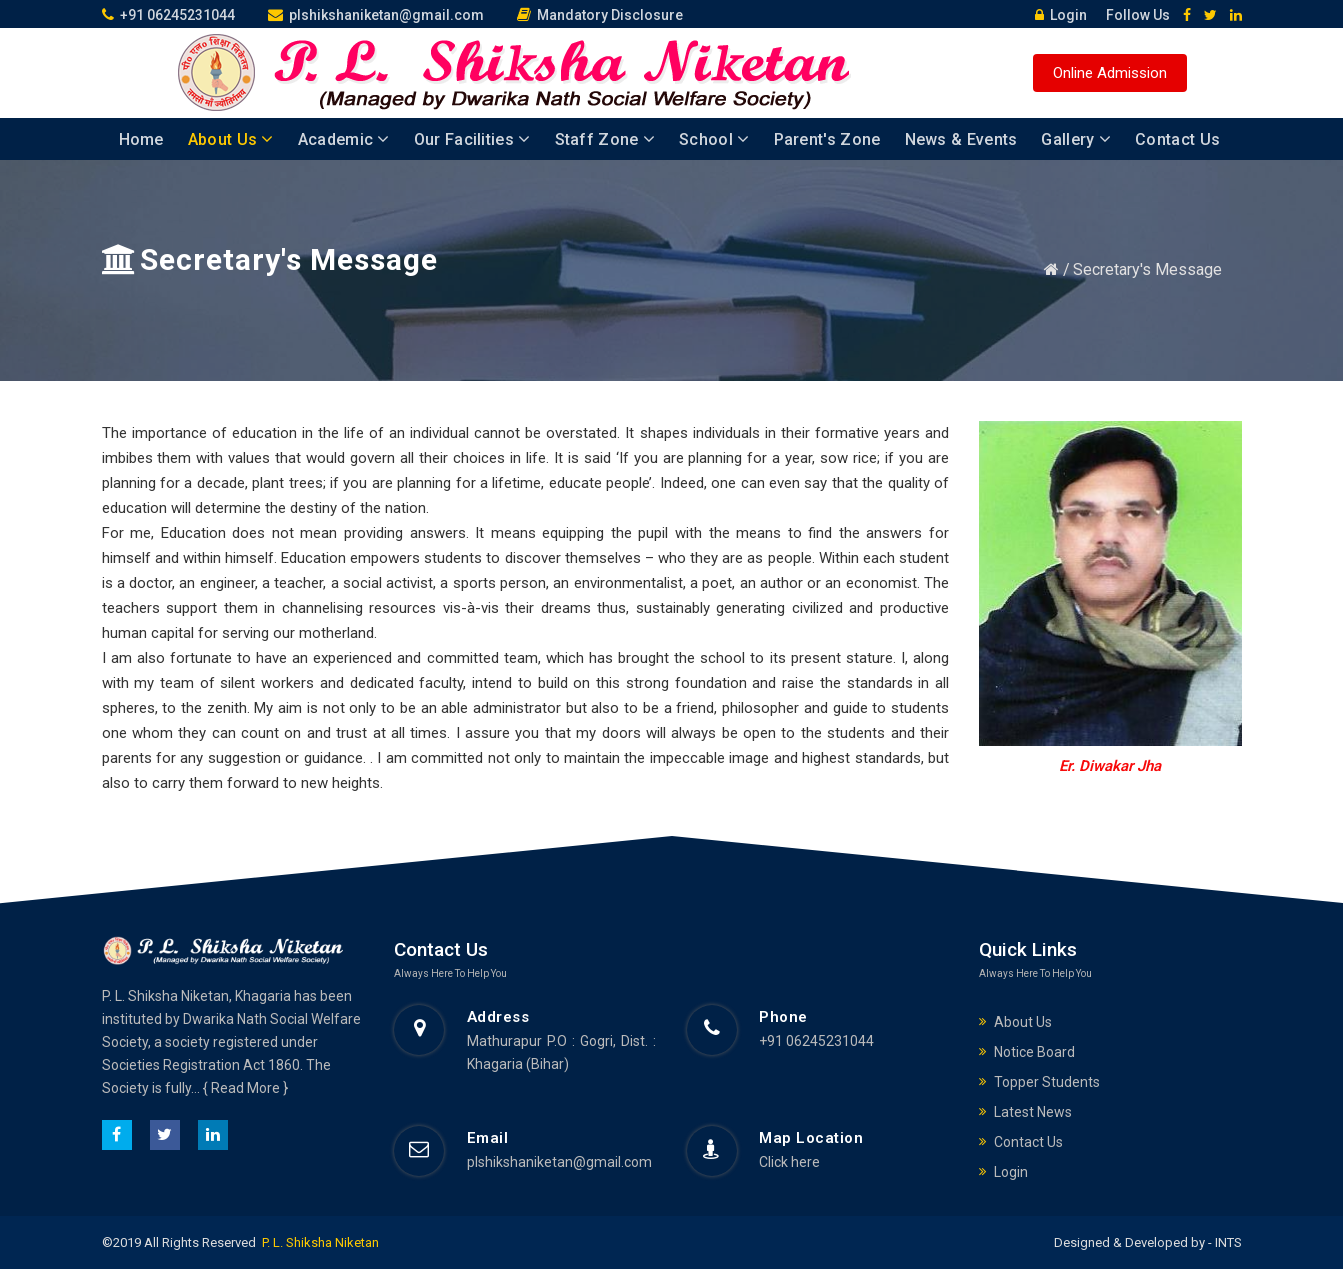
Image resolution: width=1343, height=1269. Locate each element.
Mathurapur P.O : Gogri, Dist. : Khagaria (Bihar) (562, 1052)
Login (1056, 15)
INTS (1227, 1242)
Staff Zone (605, 139)
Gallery (1076, 139)
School (714, 139)
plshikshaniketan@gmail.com (376, 15)
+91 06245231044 (168, 15)
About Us (231, 139)
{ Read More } (245, 1088)
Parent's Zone (827, 139)
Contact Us (1177, 139)
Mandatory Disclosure (600, 15)
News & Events (961, 139)
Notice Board (1034, 1052)
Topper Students (1047, 1082)
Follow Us (1131, 15)
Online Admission (1110, 73)
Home (141, 139)
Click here (789, 1162)
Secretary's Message (1147, 269)
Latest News (1033, 1112)
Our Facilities (472, 139)
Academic (344, 139)
